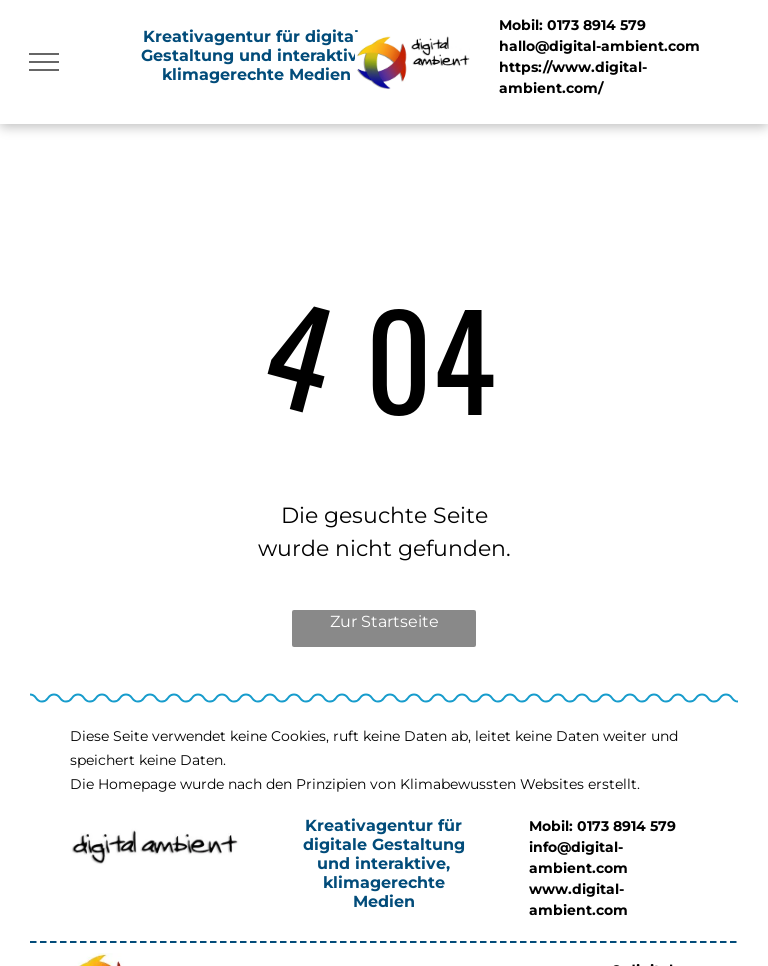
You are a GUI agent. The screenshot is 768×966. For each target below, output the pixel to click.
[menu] (44, 62)
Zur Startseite (384, 621)
